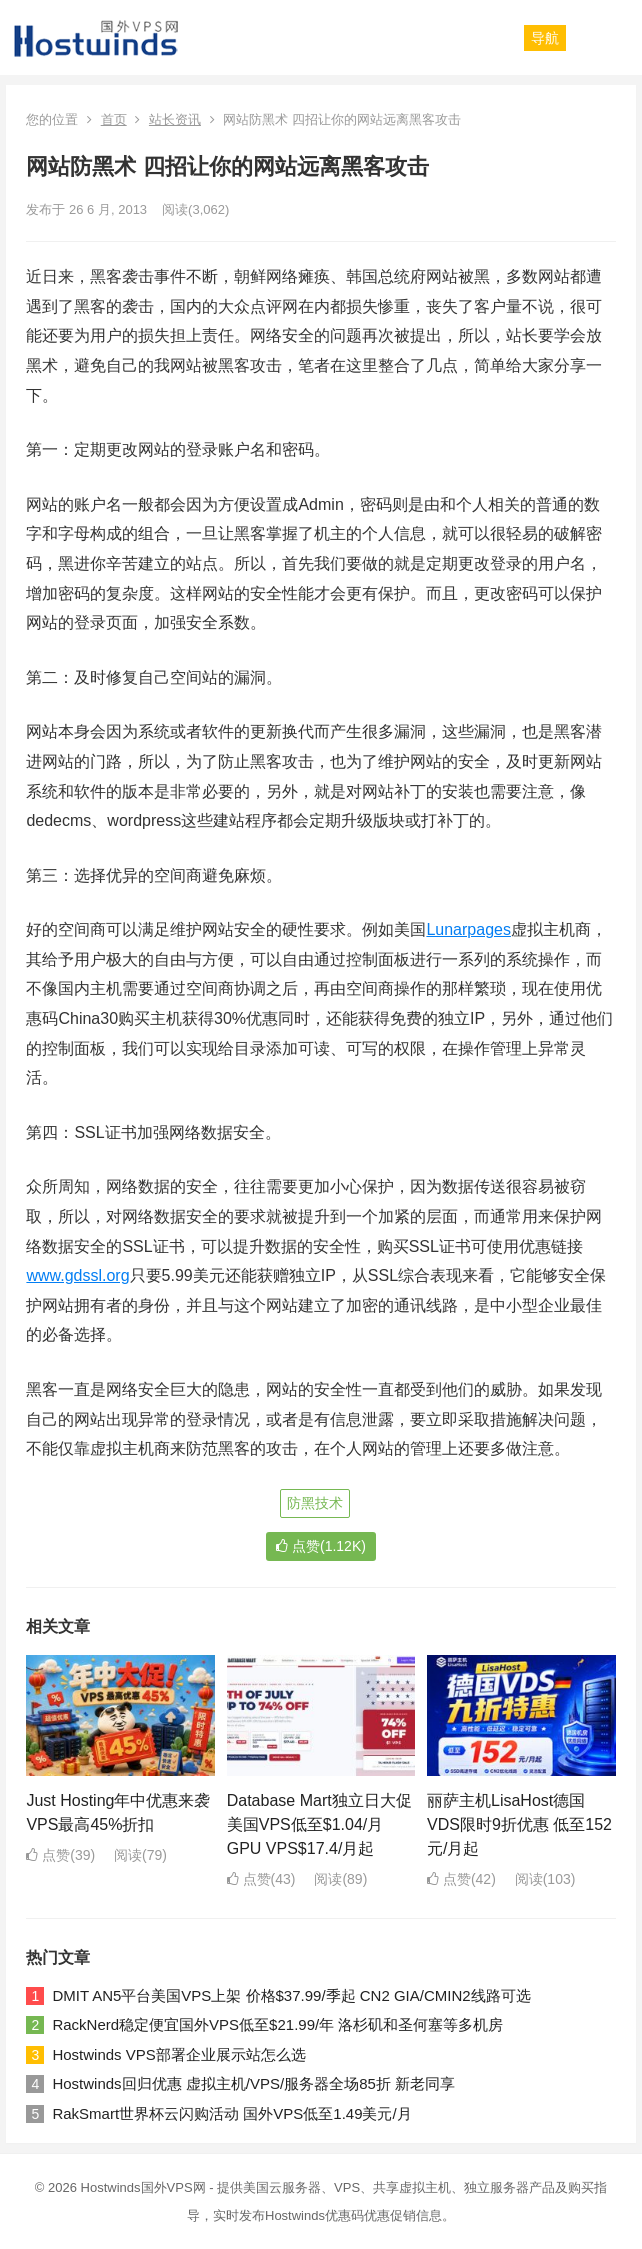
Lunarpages (468, 929)
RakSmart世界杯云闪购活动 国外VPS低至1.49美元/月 (231, 2113)
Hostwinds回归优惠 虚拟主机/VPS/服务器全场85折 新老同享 (253, 2083)
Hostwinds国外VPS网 (143, 2187)
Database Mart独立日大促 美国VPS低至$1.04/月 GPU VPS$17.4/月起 (319, 1824)
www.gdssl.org (77, 1275)
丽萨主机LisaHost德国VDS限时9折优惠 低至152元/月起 (519, 1824)
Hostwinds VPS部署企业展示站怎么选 (178, 2054)
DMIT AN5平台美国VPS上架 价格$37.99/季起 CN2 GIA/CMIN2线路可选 (291, 1995)
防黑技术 (315, 1503)
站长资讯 (175, 119)
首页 (114, 119)
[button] (545, 38)
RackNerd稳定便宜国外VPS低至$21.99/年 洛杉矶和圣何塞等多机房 (277, 2024)
